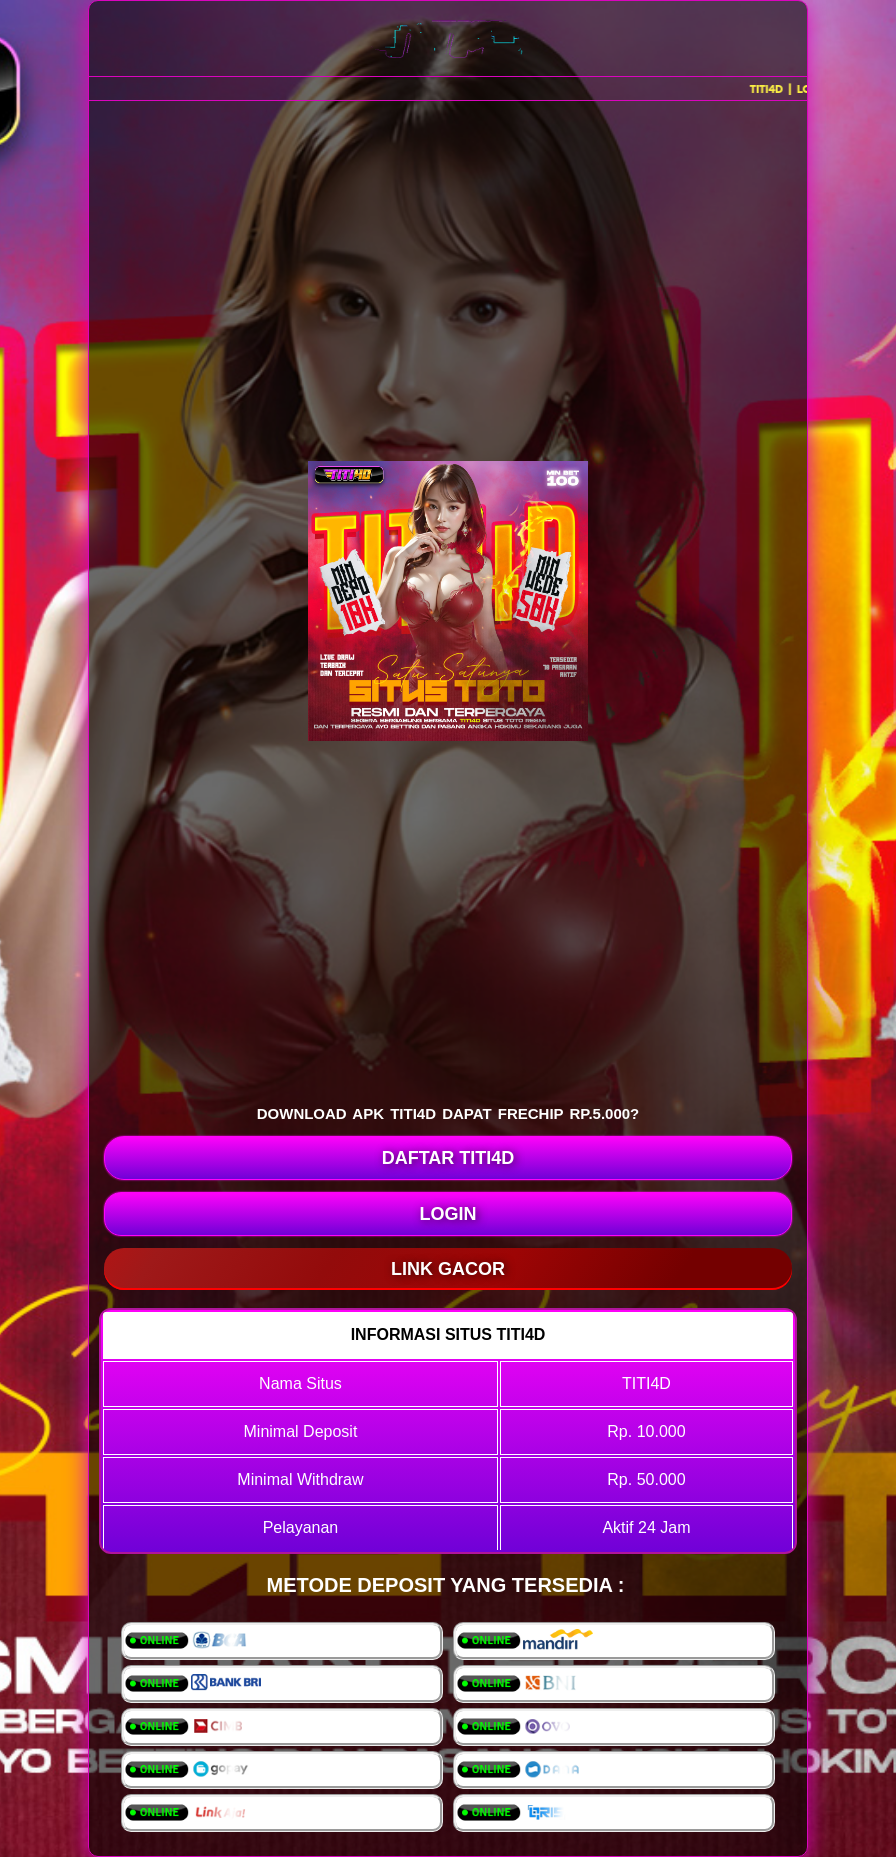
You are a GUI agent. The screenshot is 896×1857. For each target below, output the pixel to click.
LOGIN (448, 1214)
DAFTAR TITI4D (448, 1158)
